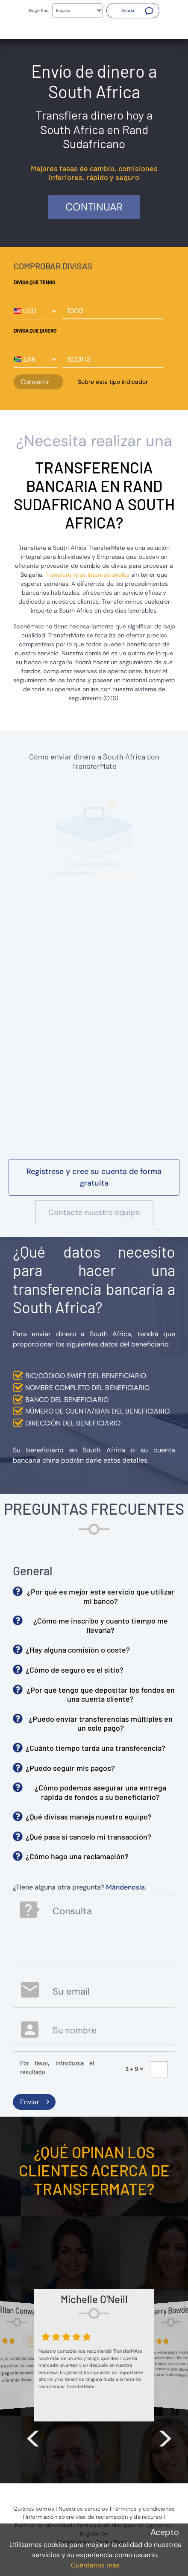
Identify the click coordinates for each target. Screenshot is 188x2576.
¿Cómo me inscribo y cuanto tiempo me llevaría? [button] (100, 1625)
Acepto (164, 2532)
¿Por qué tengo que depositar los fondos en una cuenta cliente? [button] (100, 1694)
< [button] (33, 2436)
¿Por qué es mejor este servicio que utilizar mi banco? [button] (100, 1596)
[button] (132, 10)
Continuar (94, 206)
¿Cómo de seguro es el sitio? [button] (74, 1669)
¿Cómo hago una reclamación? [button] (77, 1856)
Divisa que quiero (35, 330)
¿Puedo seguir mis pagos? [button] (70, 1768)
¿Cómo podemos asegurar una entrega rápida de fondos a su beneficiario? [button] (100, 1792)
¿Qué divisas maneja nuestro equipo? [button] (89, 1816)
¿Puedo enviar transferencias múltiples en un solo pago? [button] (101, 1723)
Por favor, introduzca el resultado (57, 2067)
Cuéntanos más (95, 2565)
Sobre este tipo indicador (113, 382)
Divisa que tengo (34, 282)
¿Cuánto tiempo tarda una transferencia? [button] (95, 1747)
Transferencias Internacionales (87, 574)
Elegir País (39, 10)
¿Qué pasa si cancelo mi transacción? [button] (88, 1836)
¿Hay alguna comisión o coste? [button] (78, 1649)
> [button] (165, 2436)
